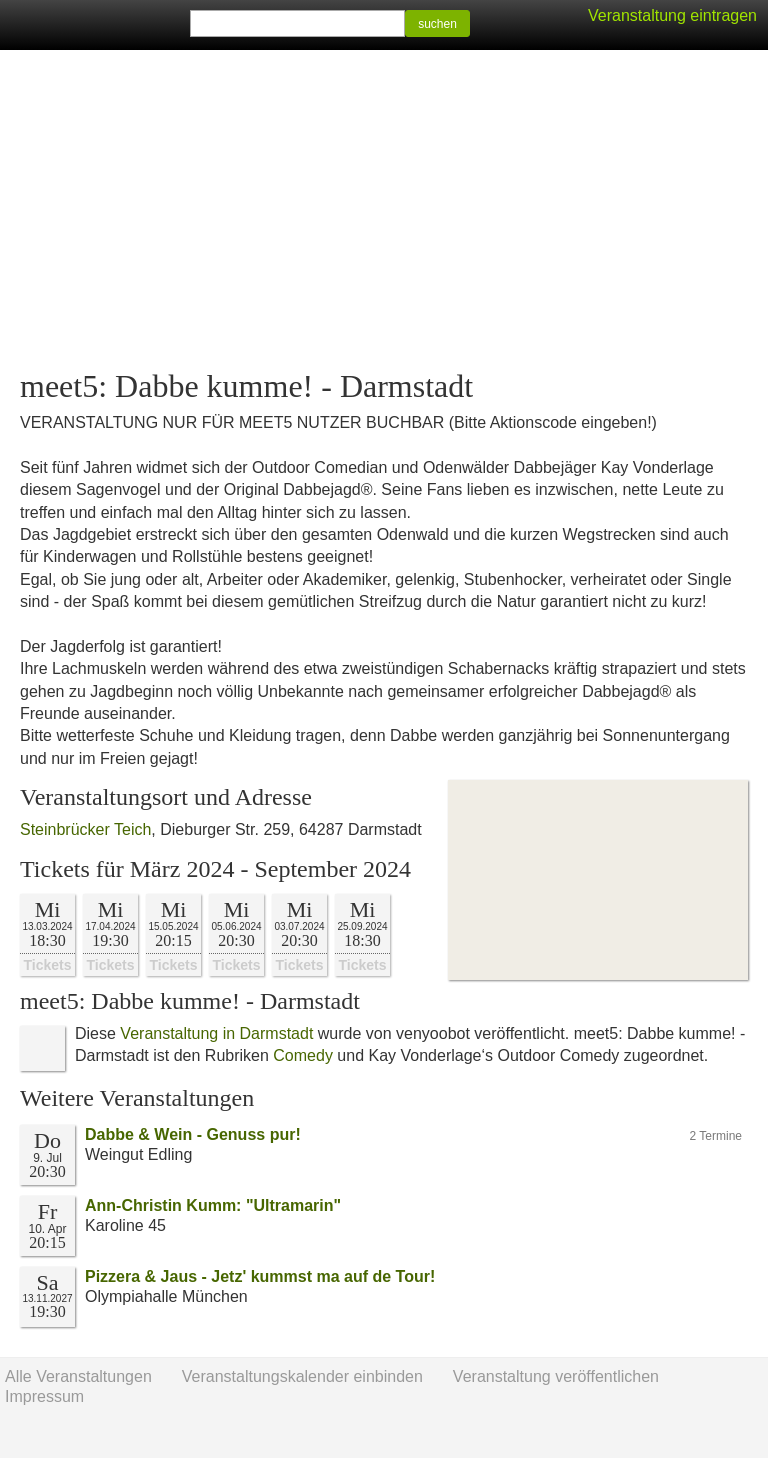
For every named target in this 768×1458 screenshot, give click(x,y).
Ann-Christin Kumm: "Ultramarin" (213, 1205)
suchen (437, 24)
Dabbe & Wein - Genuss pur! (193, 1134)
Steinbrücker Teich (85, 829)
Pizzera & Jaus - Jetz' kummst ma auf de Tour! (260, 1276)
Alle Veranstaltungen (78, 1376)
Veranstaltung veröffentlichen (556, 1376)
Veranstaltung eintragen (672, 15)
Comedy (303, 1055)
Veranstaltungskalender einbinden (302, 1376)
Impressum (44, 1396)
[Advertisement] (384, 210)
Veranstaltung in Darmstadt (216, 1033)
